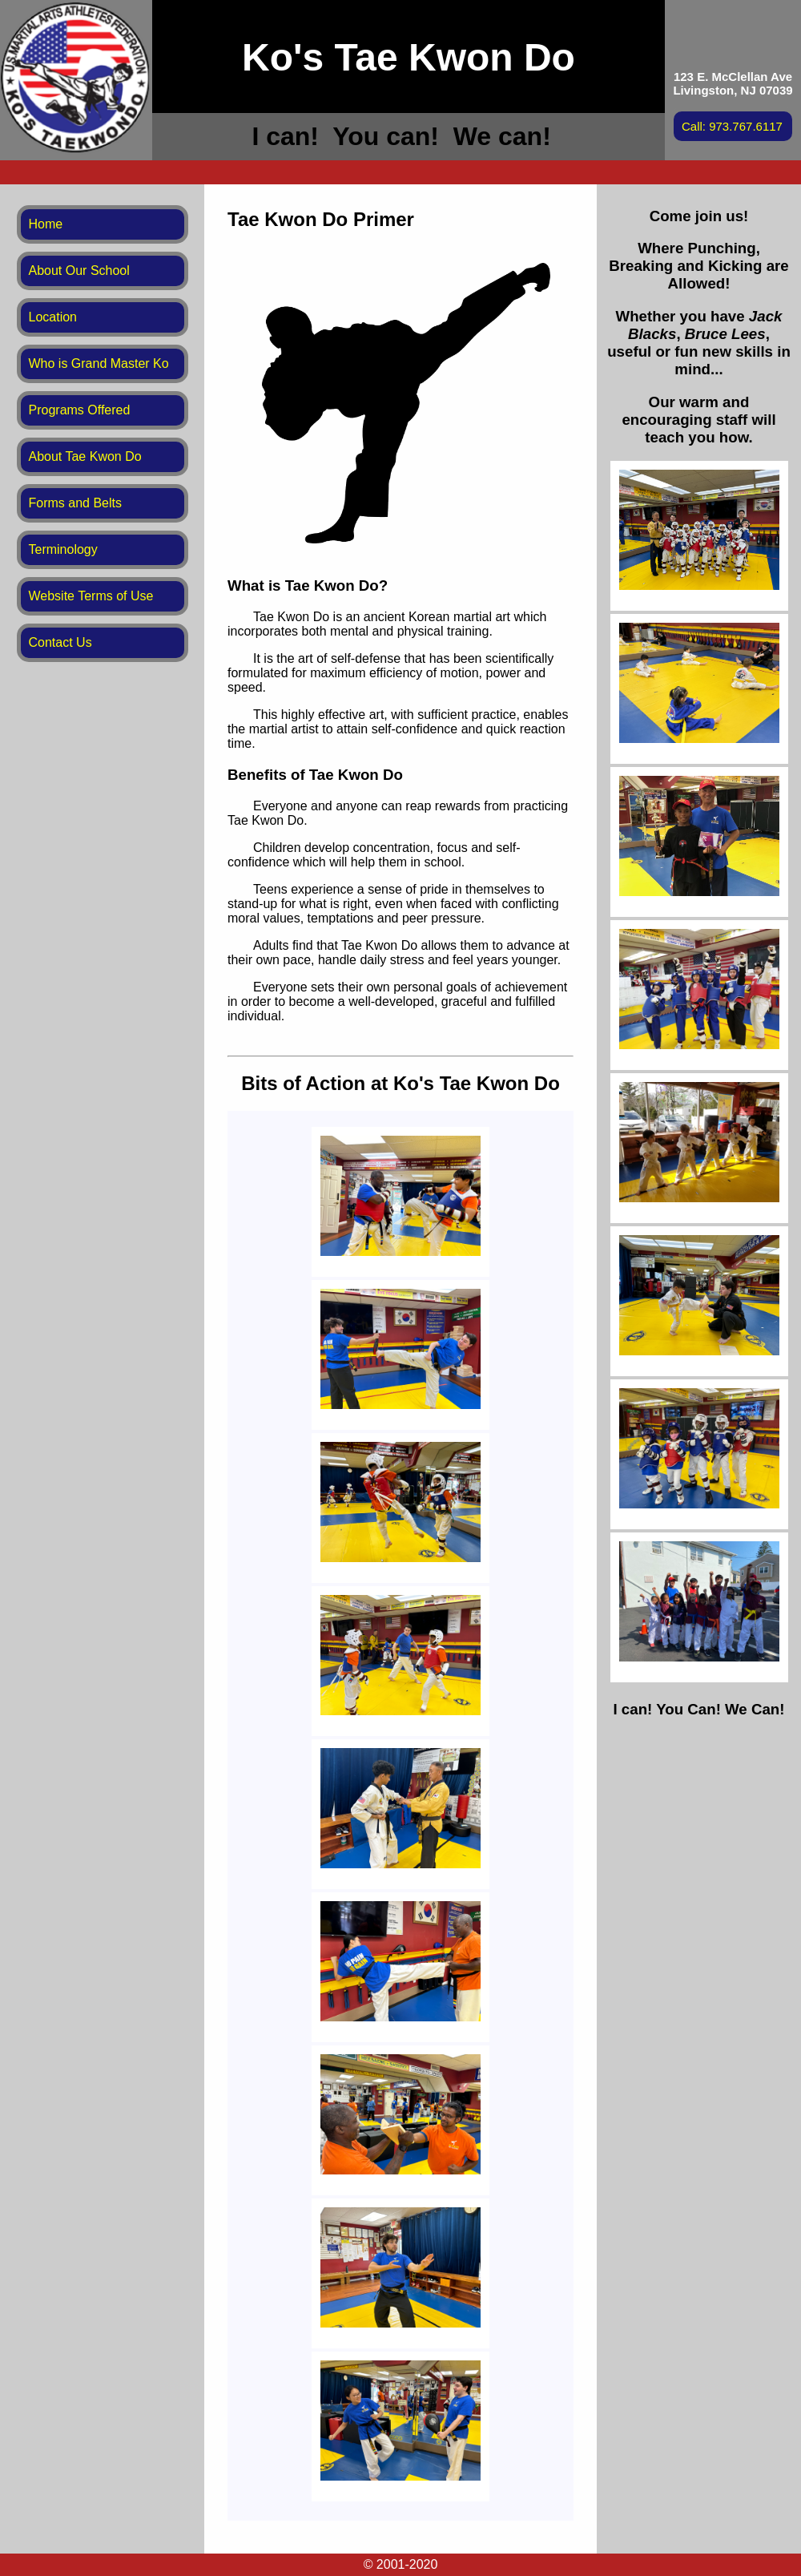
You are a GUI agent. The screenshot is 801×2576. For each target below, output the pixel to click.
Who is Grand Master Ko (99, 363)
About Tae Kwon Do (85, 456)
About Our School (79, 270)
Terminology (63, 549)
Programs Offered (80, 410)
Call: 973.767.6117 (732, 126)
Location (53, 317)
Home (46, 224)
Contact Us (60, 642)
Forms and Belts (75, 503)
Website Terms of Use (91, 596)
